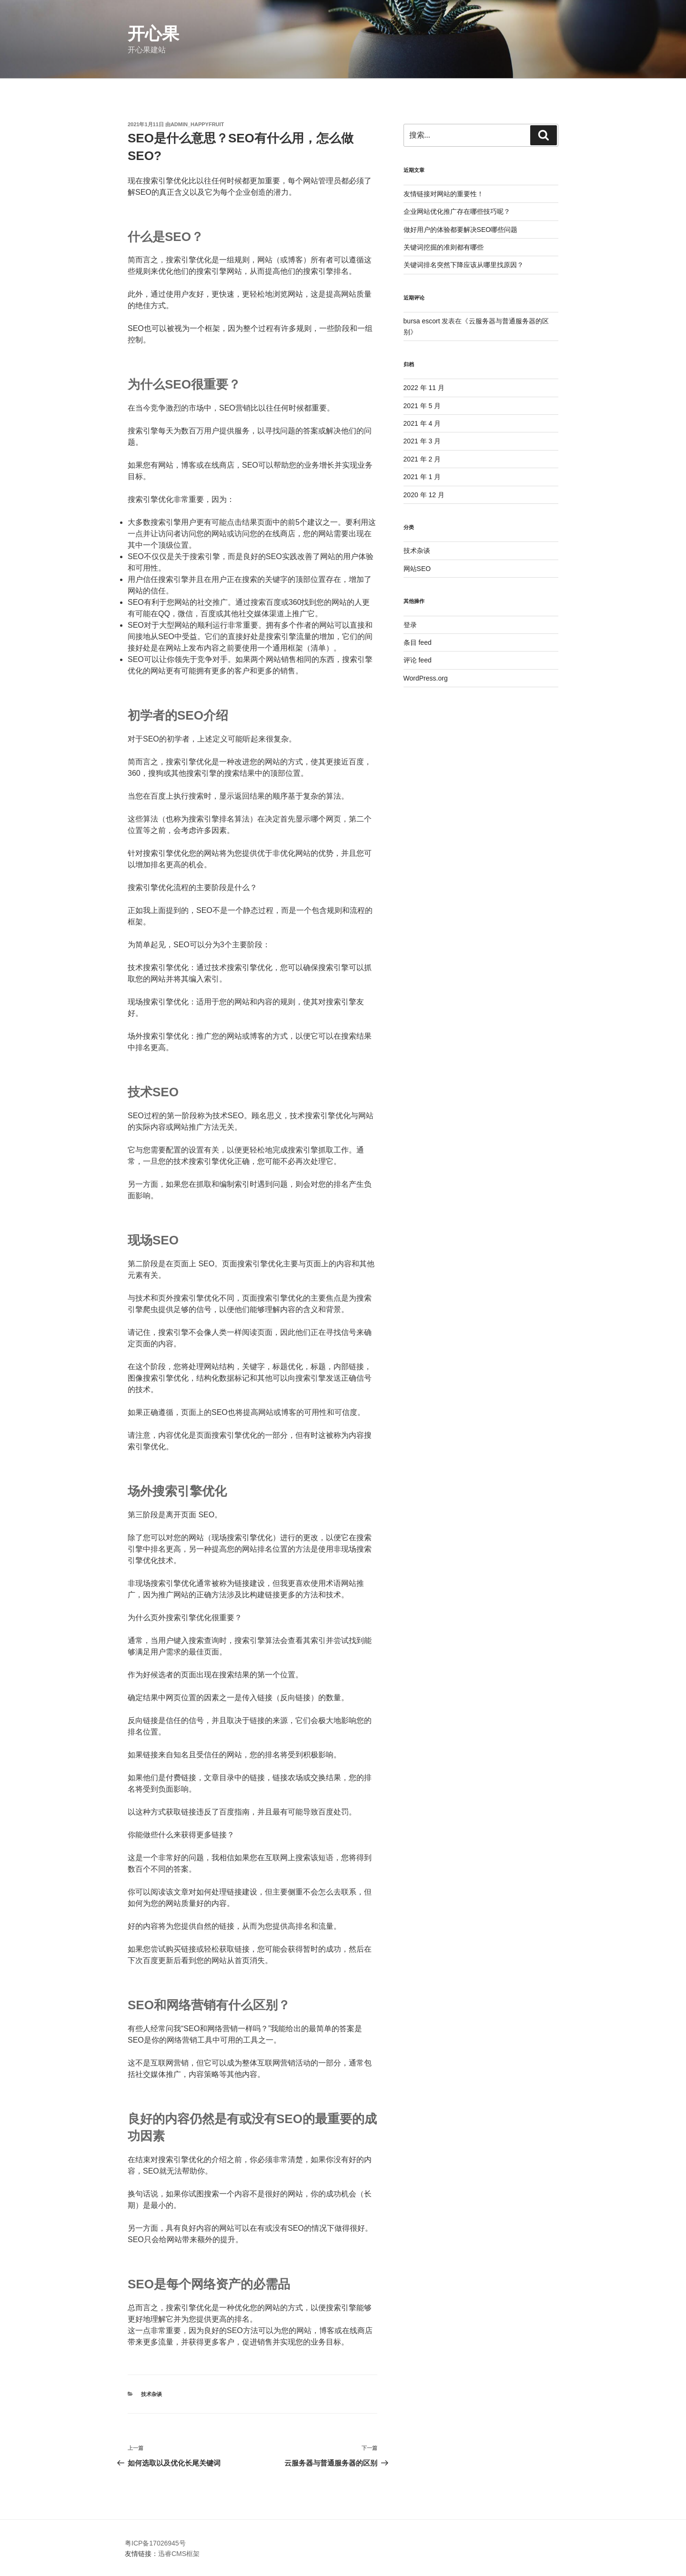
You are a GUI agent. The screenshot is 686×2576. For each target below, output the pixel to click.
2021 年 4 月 (422, 423)
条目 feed (418, 642)
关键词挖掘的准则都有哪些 (444, 247)
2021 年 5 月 (422, 406)
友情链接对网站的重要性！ (444, 194)
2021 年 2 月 (422, 459)
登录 (410, 625)
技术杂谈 (151, 2394)
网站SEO (417, 568)
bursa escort (422, 321)
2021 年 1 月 (422, 477)
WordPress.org (426, 678)
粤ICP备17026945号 (155, 2543)
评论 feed (418, 660)
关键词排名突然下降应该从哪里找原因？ (464, 265)
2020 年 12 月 (424, 495)
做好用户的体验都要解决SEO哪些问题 (461, 229)
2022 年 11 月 (424, 387)
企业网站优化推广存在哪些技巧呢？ (457, 211)
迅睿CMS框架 (179, 2553)
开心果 (153, 33)
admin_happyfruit (197, 124)
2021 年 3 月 (422, 441)
